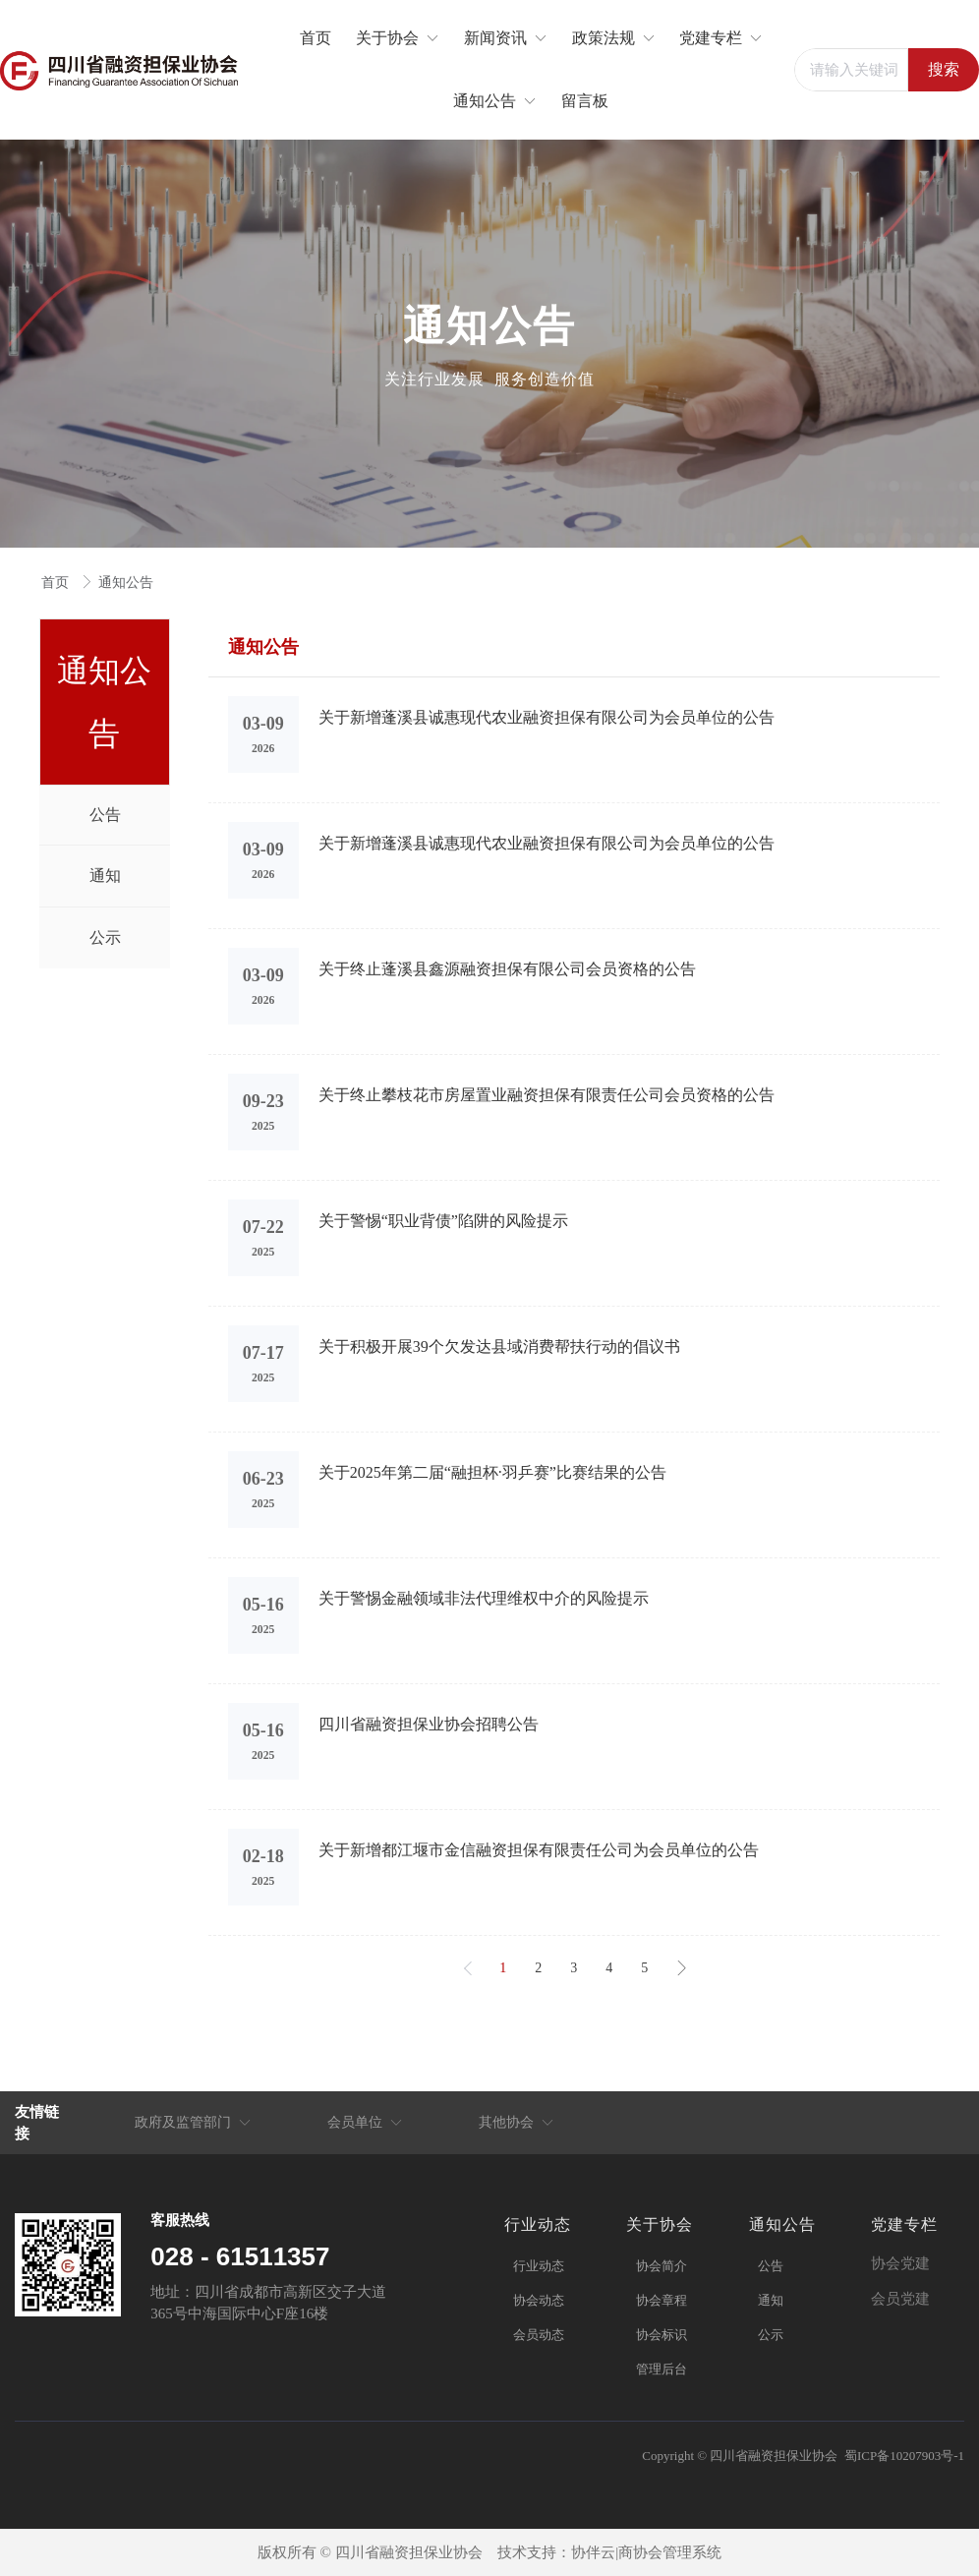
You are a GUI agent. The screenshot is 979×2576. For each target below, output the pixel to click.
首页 (57, 582)
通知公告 (125, 582)
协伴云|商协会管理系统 (646, 2552)
